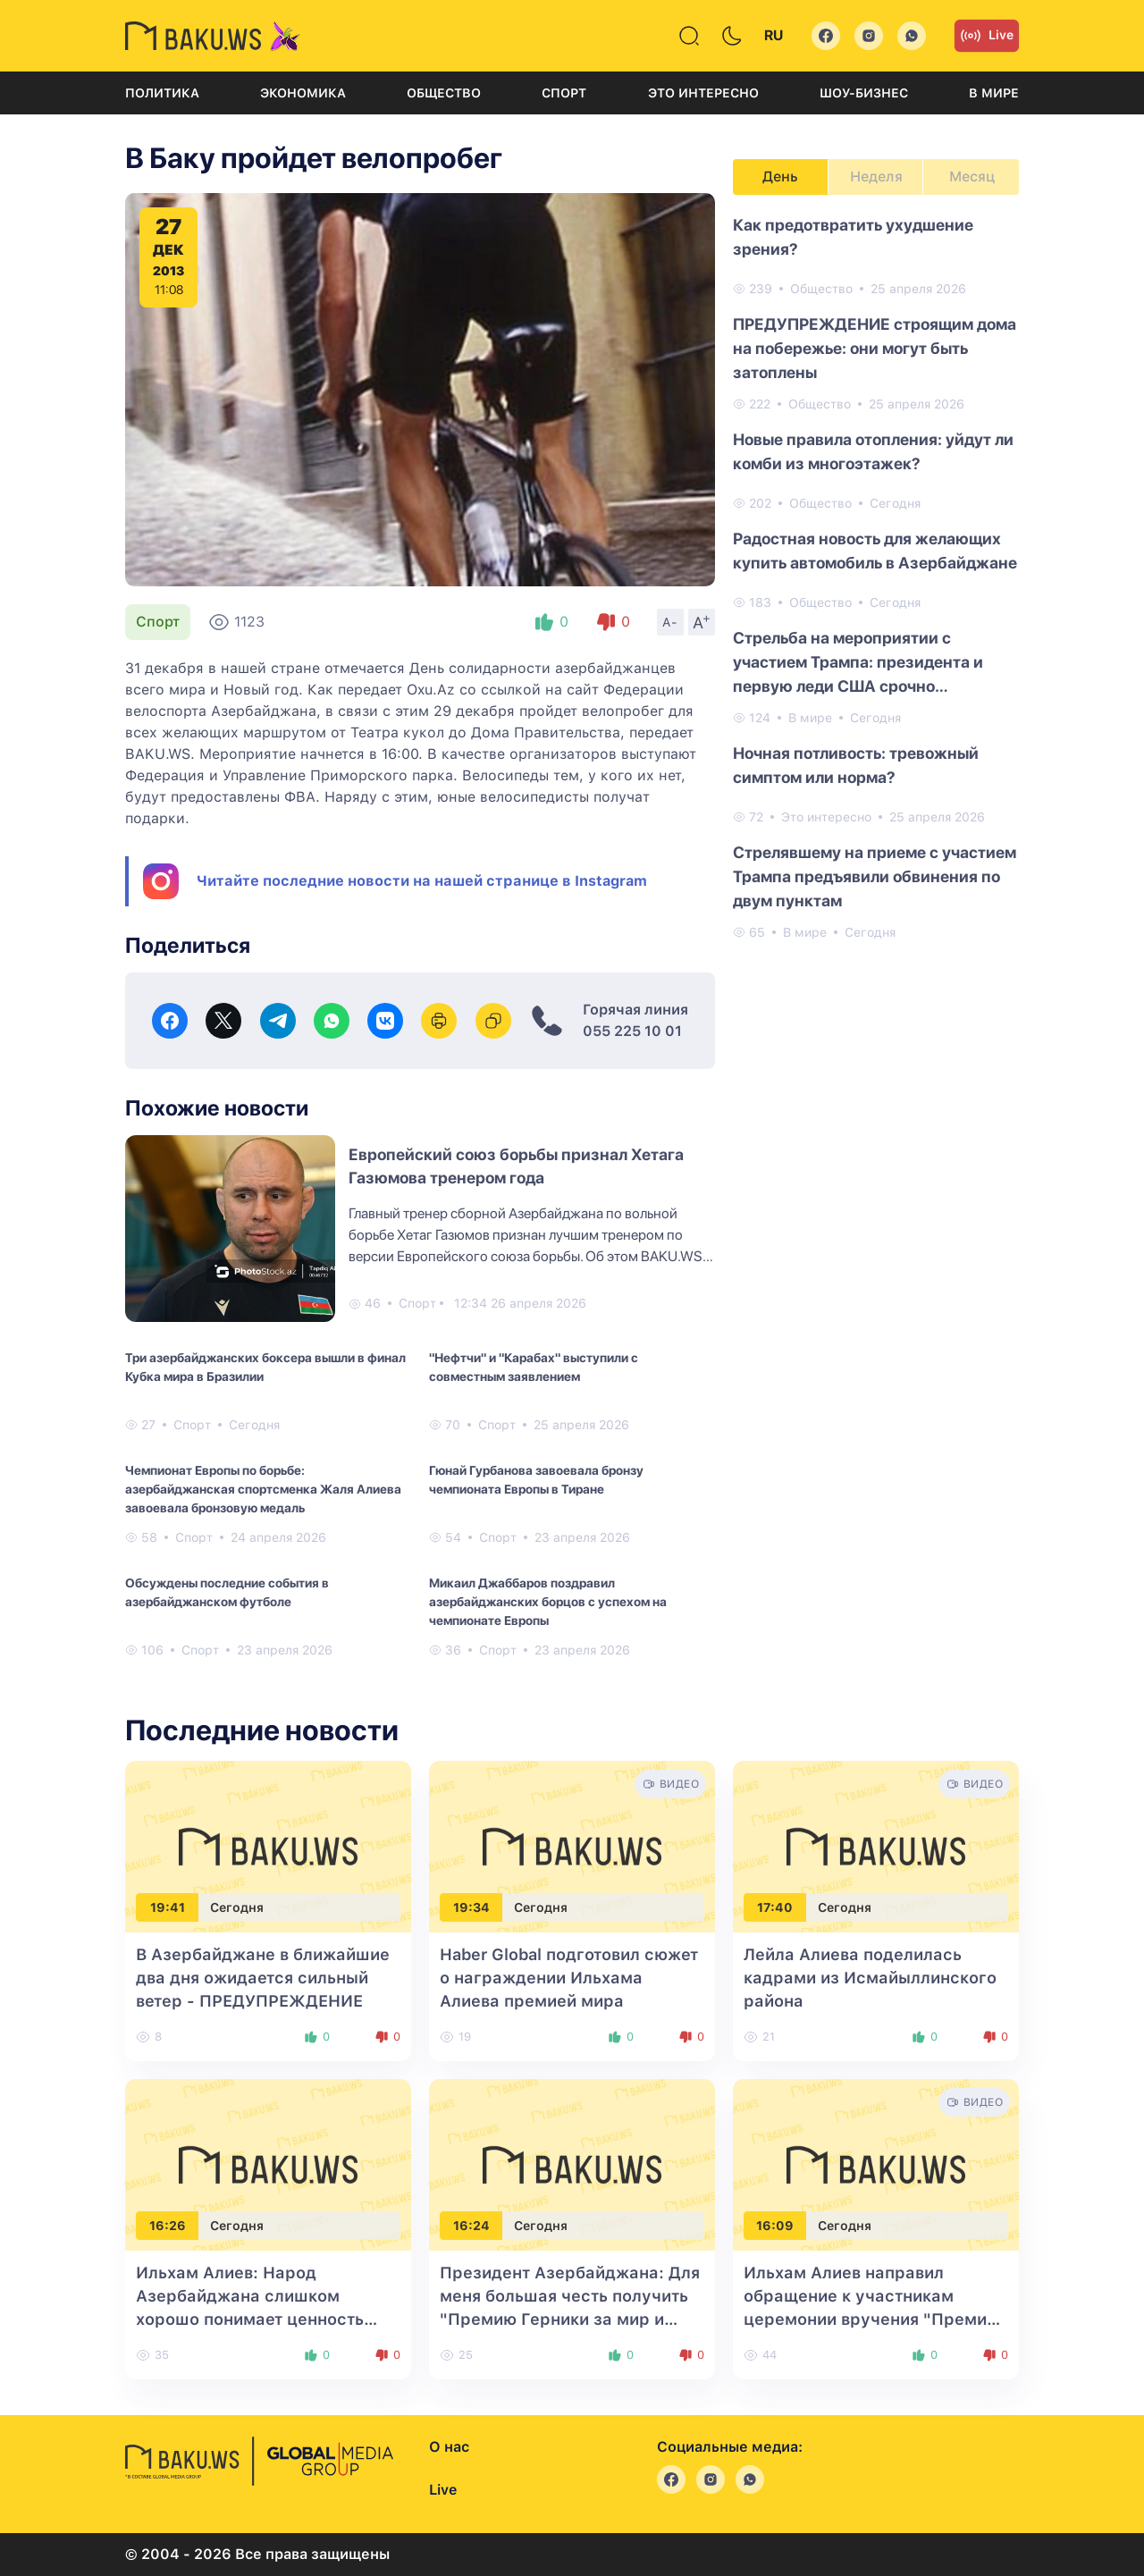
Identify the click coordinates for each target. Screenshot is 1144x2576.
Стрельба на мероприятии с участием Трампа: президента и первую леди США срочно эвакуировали (858, 663)
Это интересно (703, 93)
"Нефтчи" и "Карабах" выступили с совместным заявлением (533, 1367)
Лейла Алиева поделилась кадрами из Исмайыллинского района (870, 1977)
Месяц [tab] (972, 176)
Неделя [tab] (876, 176)
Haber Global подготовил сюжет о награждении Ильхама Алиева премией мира (569, 1977)
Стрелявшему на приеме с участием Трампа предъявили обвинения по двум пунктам (874, 876)
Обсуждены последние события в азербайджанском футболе (227, 1592)
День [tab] (780, 176)
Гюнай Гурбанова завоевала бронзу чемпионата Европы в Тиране (536, 1479)
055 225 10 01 (632, 1031)
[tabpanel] (876, 577)
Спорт (564, 93)
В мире (994, 93)
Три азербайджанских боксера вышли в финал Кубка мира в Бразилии (265, 1367)
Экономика (303, 93)
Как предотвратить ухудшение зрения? (853, 236)
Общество (444, 93)
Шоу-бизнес (864, 93)
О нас (449, 2446)
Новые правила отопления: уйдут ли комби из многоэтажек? (873, 451)
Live (987, 35)
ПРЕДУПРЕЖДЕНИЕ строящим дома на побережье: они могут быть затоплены (874, 348)
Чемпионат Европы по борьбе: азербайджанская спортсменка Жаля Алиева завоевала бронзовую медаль (263, 1489)
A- (670, 622)
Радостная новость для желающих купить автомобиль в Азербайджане (875, 550)
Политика (162, 93)
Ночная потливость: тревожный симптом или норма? (856, 765)
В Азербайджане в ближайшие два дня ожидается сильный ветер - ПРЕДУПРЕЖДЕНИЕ (263, 1977)
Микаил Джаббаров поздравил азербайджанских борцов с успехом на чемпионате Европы (548, 1602)
